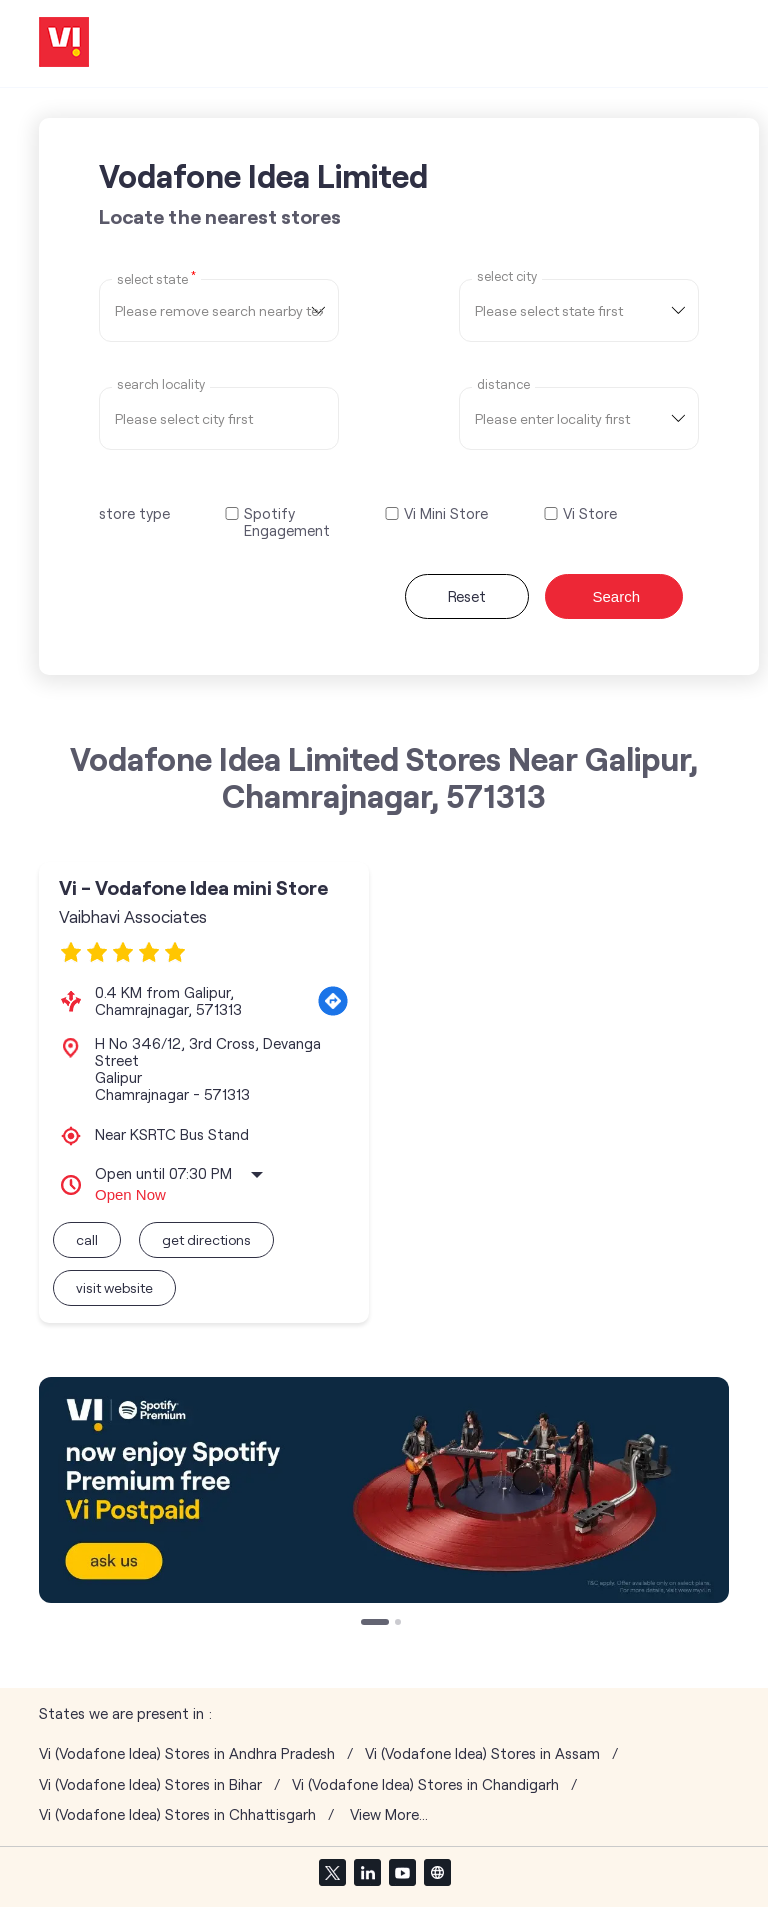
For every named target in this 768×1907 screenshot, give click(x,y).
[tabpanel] (384, 1490)
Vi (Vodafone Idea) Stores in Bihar (150, 1784)
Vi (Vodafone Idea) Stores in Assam (482, 1753)
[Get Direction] (333, 1001)
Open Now (130, 1194)
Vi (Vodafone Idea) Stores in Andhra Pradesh (187, 1753)
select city (507, 276)
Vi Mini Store (446, 513)
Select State (156, 278)
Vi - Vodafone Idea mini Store (193, 887)
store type (134, 513)
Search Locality (161, 384)
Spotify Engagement (287, 522)
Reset (467, 596)
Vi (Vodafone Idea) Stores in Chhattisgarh (177, 1814)
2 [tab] (400, 1624)
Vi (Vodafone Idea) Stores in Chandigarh (425, 1784)
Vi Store (590, 513)
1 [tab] (366, 1624)
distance (503, 384)
